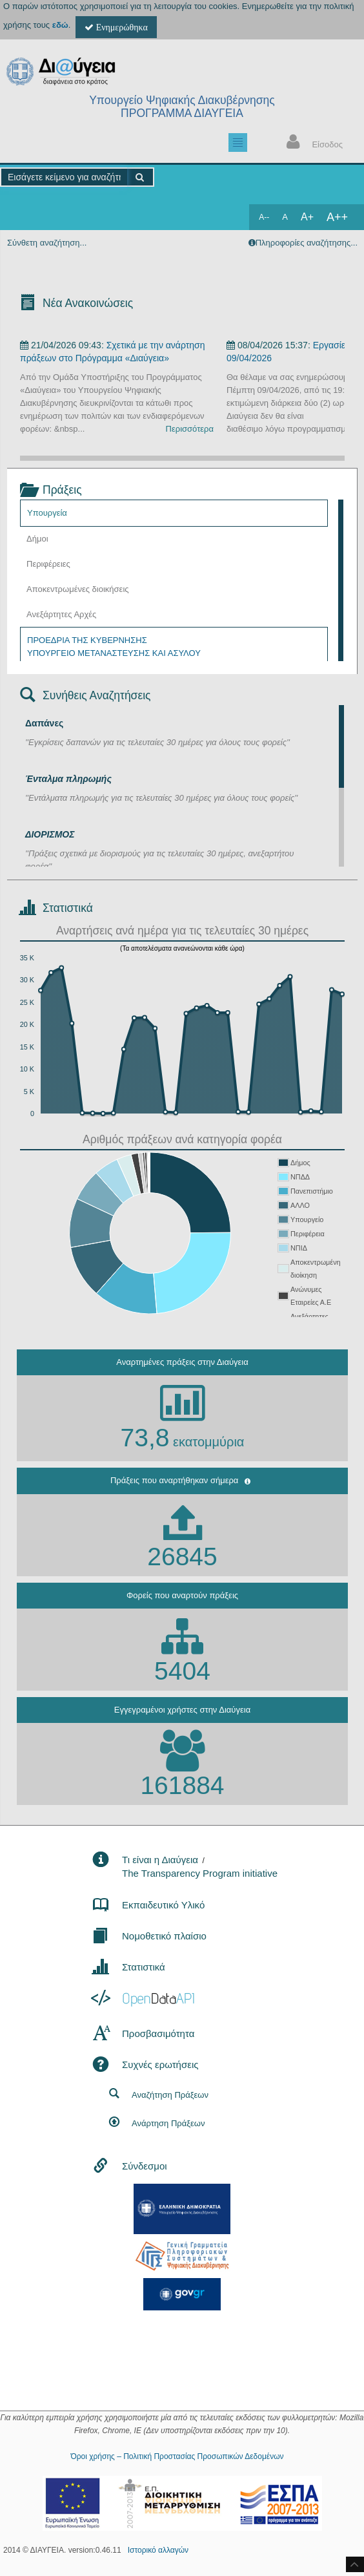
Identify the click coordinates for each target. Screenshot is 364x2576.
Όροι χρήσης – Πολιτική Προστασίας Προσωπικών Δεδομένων (176, 2456)
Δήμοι (37, 539)
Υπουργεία (47, 513)
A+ (307, 216)
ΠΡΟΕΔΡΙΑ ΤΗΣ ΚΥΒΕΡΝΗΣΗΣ (87, 640)
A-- (264, 217)
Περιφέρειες (48, 564)
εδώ (60, 25)
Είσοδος (312, 143)
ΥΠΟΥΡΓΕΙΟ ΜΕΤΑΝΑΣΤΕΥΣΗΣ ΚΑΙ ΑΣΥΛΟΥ (114, 653)
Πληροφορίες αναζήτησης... (307, 243)
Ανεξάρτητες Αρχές (61, 614)
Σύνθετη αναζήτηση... (46, 243)
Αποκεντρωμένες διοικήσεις (77, 589)
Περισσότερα (190, 429)
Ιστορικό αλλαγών (158, 2550)
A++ (337, 217)
